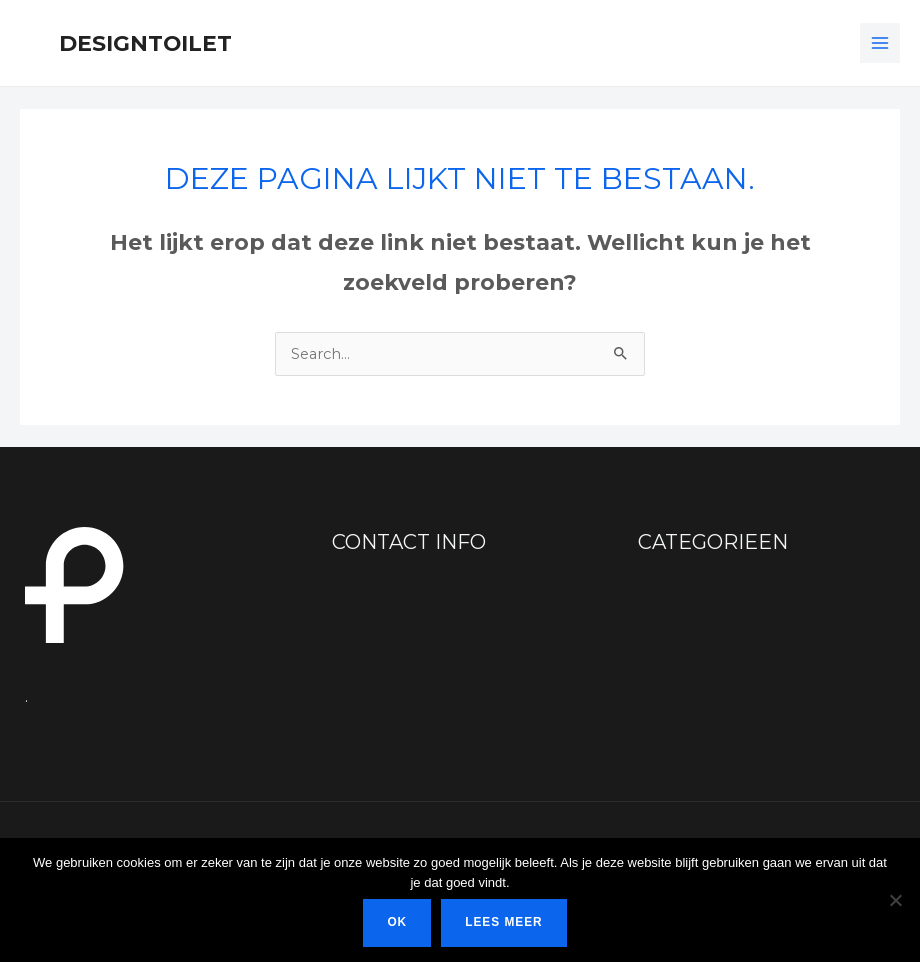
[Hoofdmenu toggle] (880, 43)
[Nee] (895, 900)
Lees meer (503, 922)
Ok (397, 922)
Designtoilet (145, 43)
